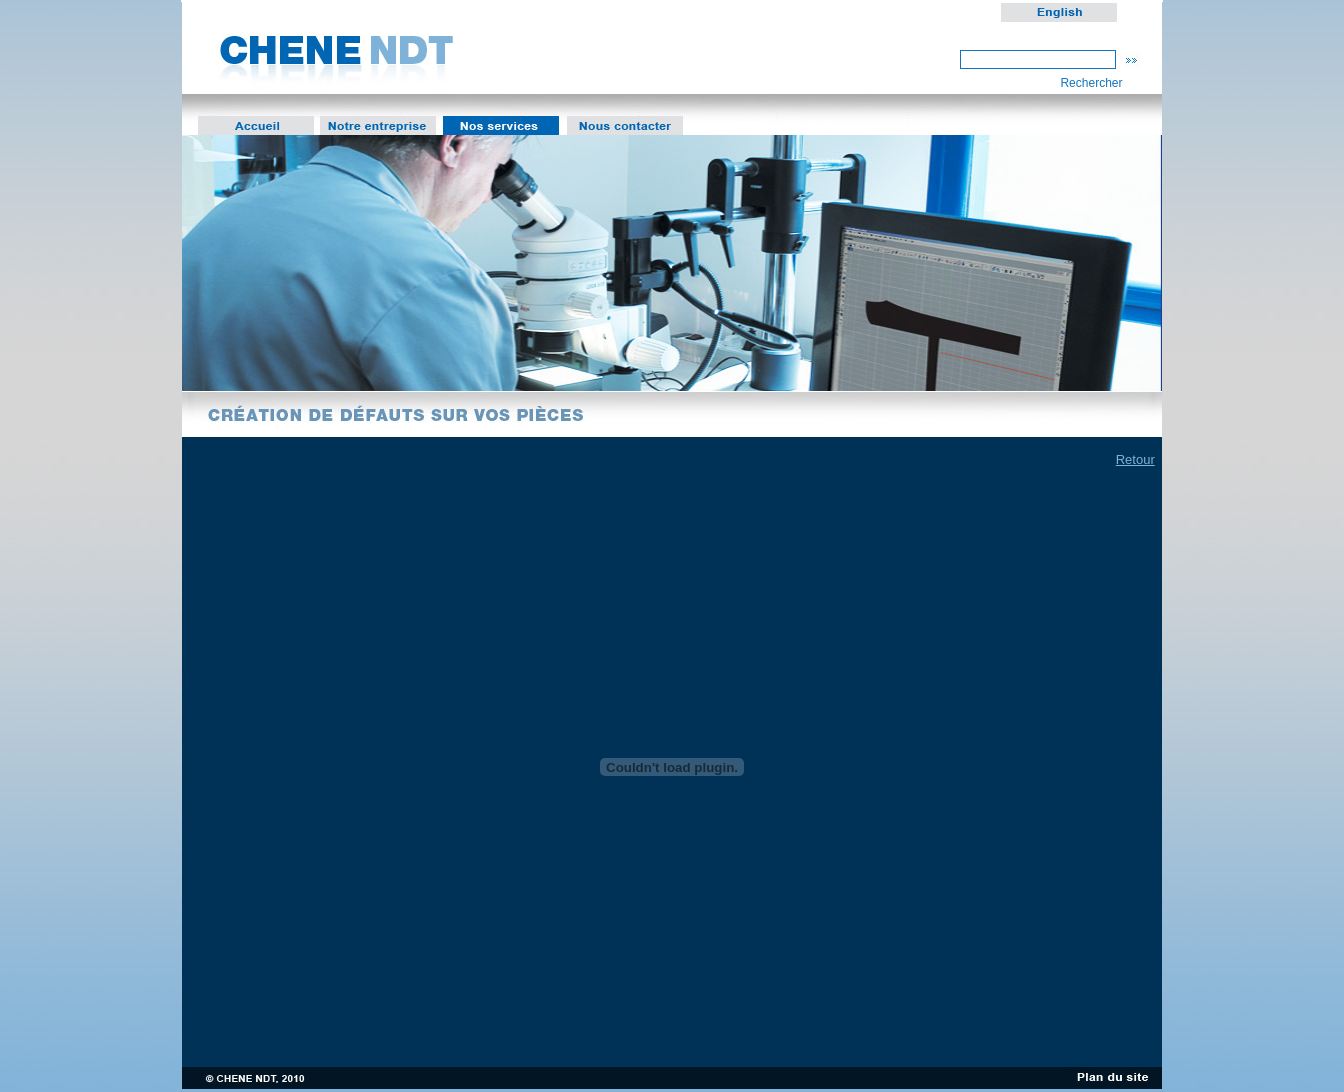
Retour (1135, 459)
